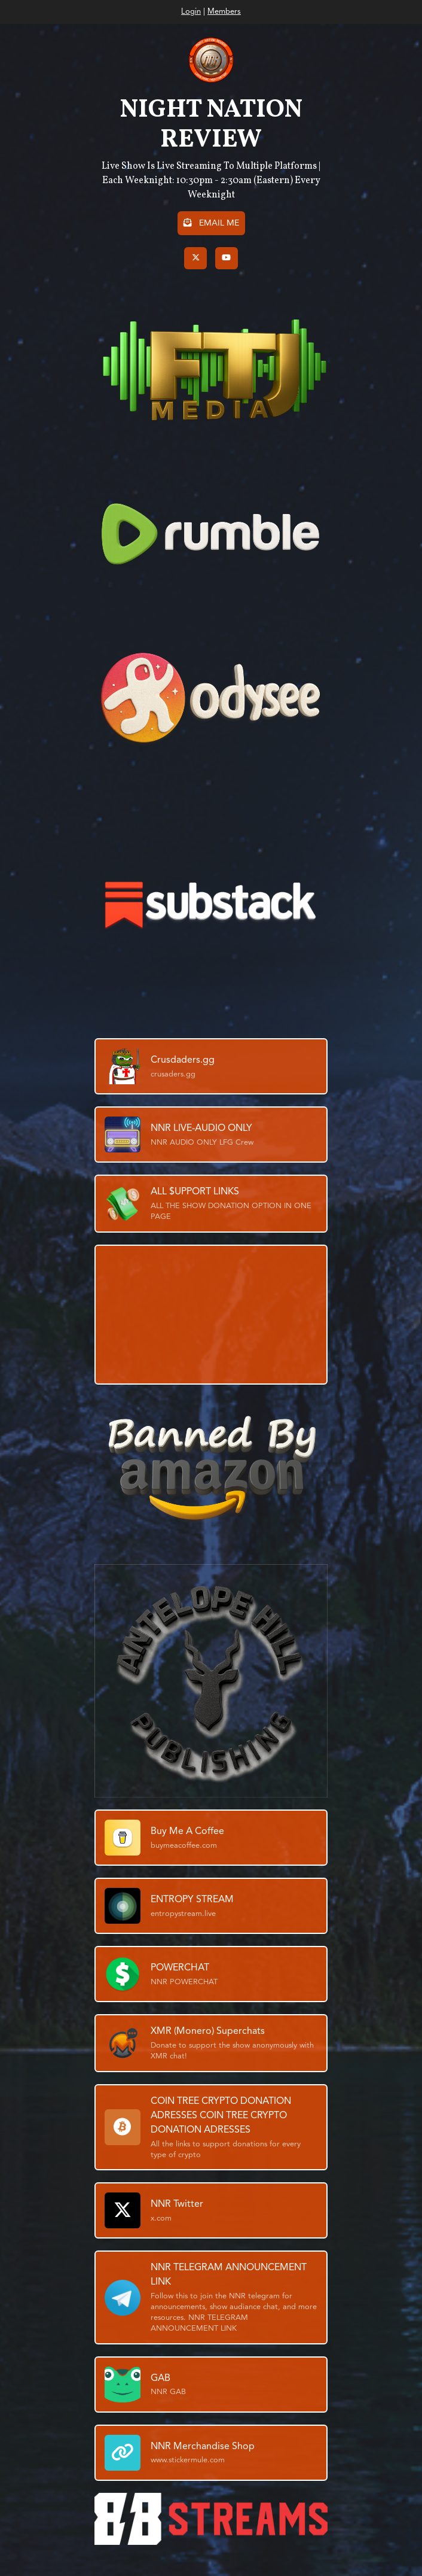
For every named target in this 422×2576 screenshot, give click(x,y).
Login (191, 12)
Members (224, 12)
